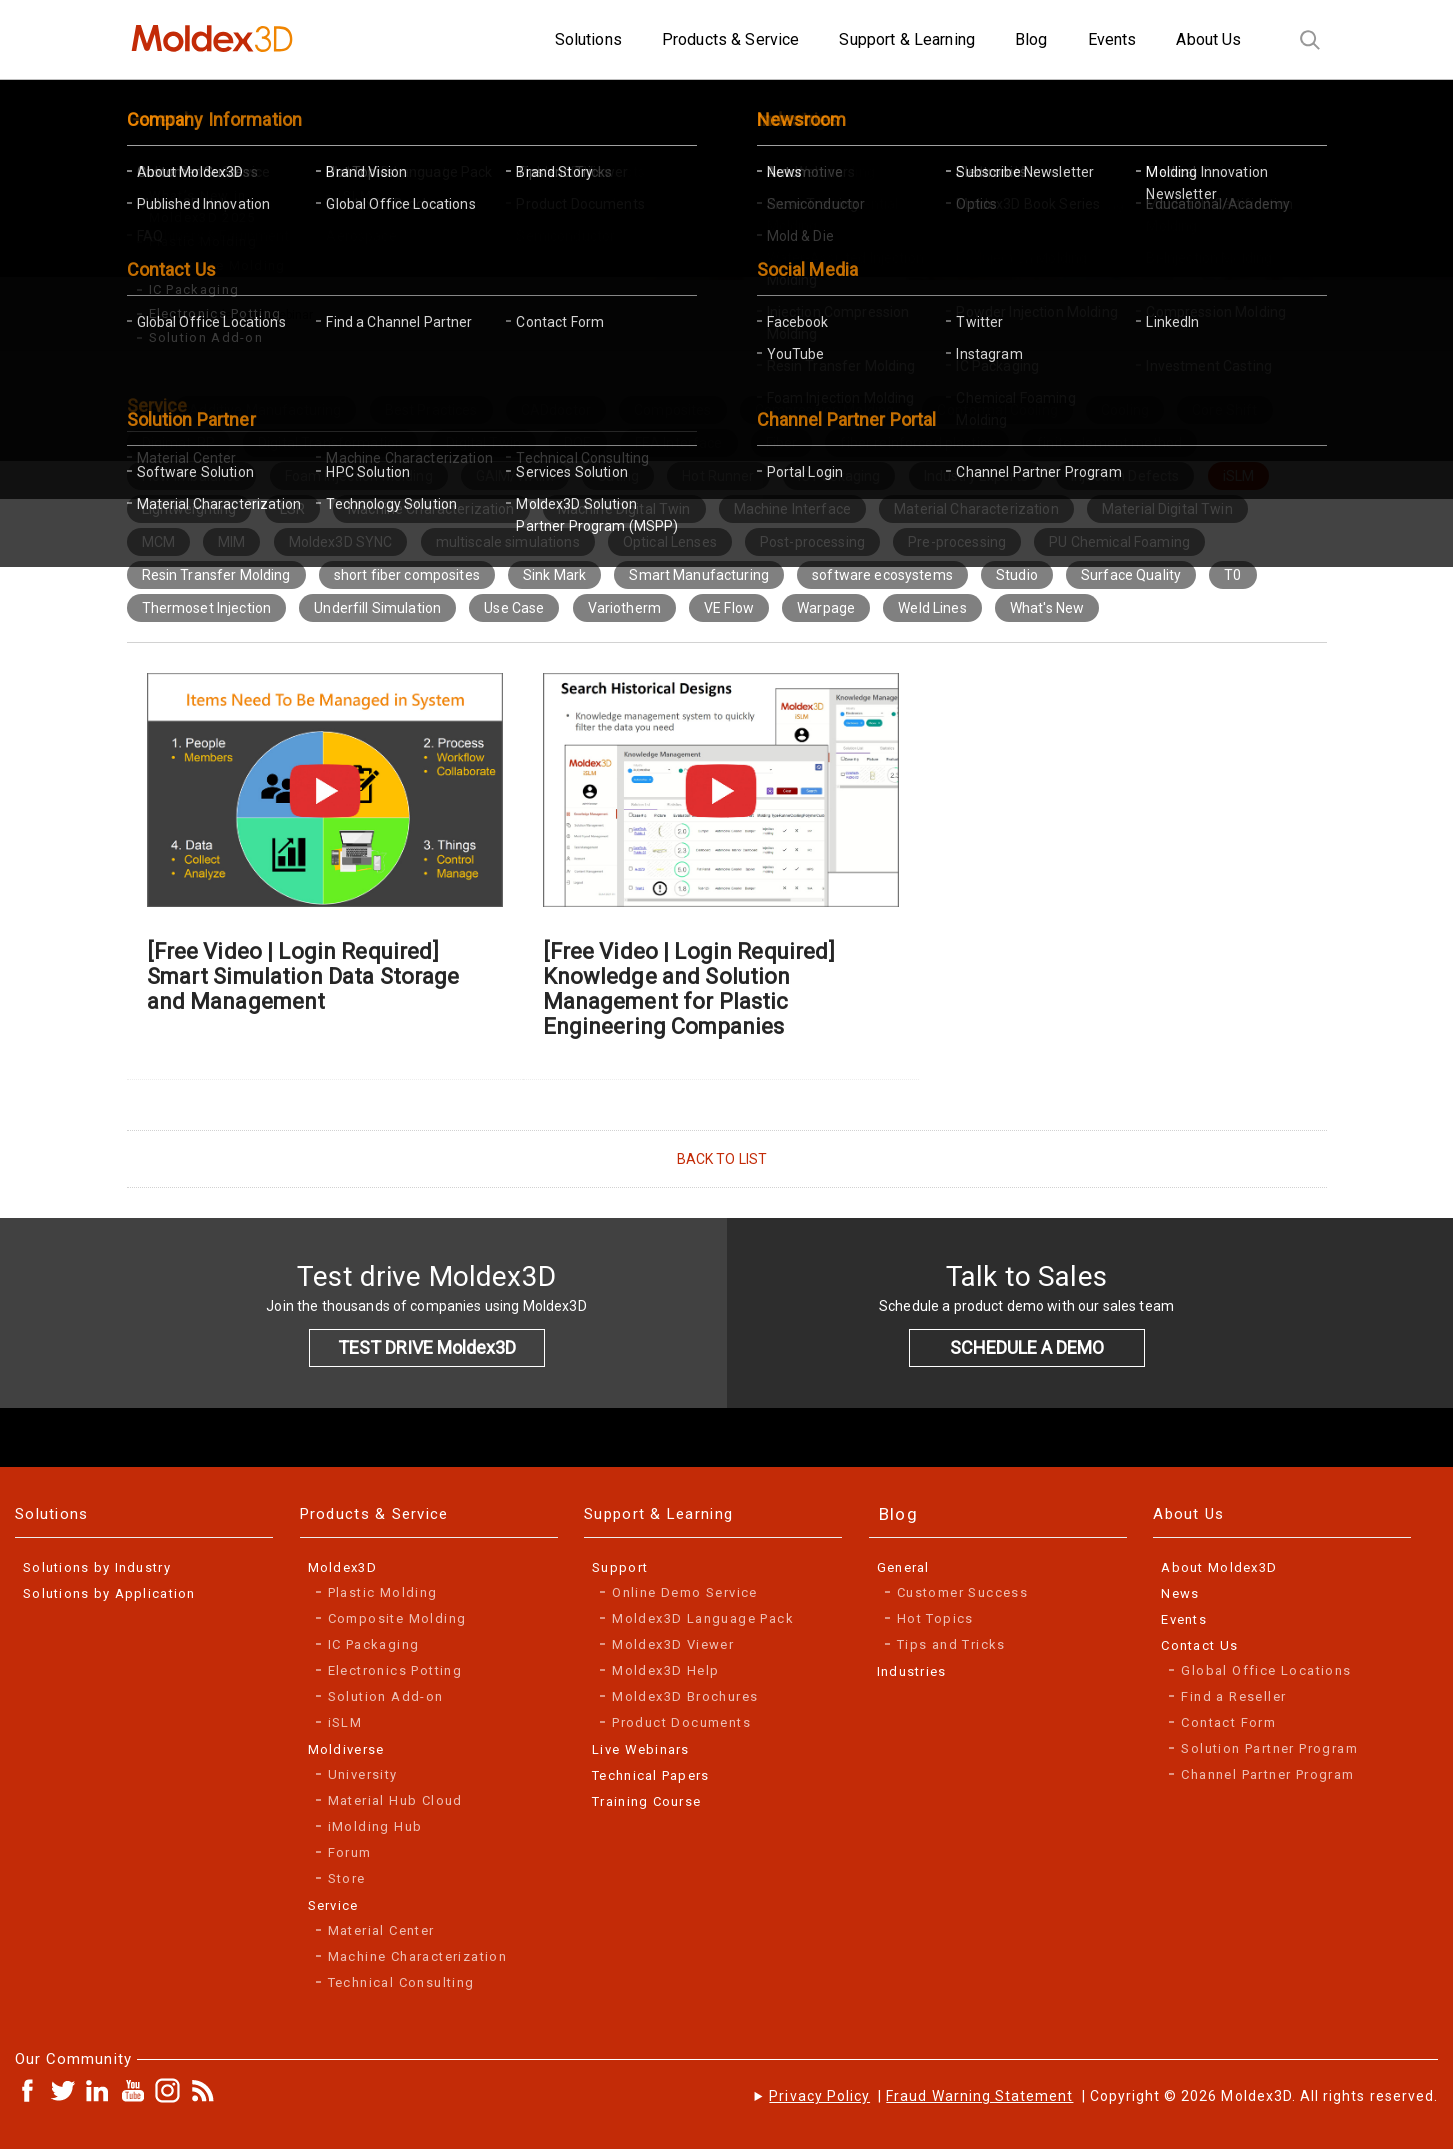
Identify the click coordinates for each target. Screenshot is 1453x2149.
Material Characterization (976, 509)
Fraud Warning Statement (979, 2096)
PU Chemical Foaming (1119, 542)
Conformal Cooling (997, 410)
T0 (1232, 575)
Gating (618, 476)
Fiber (782, 443)
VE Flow (729, 608)
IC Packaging (839, 476)
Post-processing (812, 542)
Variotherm (624, 608)
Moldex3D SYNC (341, 542)
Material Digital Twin (1167, 509)
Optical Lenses (670, 542)
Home (165, 315)
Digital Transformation (330, 443)
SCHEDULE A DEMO (1027, 1347)
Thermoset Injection (207, 608)
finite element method (1109, 443)
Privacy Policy (819, 2096)
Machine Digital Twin (624, 509)
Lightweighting (189, 509)
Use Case (514, 608)
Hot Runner (718, 476)
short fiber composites (407, 575)
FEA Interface (679, 443)
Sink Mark (554, 575)
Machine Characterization (431, 509)
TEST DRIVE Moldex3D (427, 1347)
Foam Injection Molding (359, 476)
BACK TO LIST (722, 1159)
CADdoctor (556, 410)
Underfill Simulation (377, 608)
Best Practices (431, 410)
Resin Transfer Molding (216, 575)
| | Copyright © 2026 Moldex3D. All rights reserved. (1103, 2096)
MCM (158, 542)
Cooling (1125, 410)
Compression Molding (825, 410)
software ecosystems (882, 575)
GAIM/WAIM (515, 476)
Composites (672, 410)
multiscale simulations (508, 542)
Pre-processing (957, 542)
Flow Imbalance (192, 476)
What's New (1047, 608)
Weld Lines (932, 608)
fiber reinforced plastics (917, 443)
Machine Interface (792, 509)
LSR (292, 509)
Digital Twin (483, 443)
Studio (1017, 575)
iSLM (1239, 476)
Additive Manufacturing (265, 410)
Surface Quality (1131, 575)
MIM (231, 542)
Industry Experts (976, 476)
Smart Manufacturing (699, 575)
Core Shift (1224, 410)
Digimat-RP (178, 443)
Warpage (826, 608)
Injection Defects (1125, 476)
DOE (577, 443)
